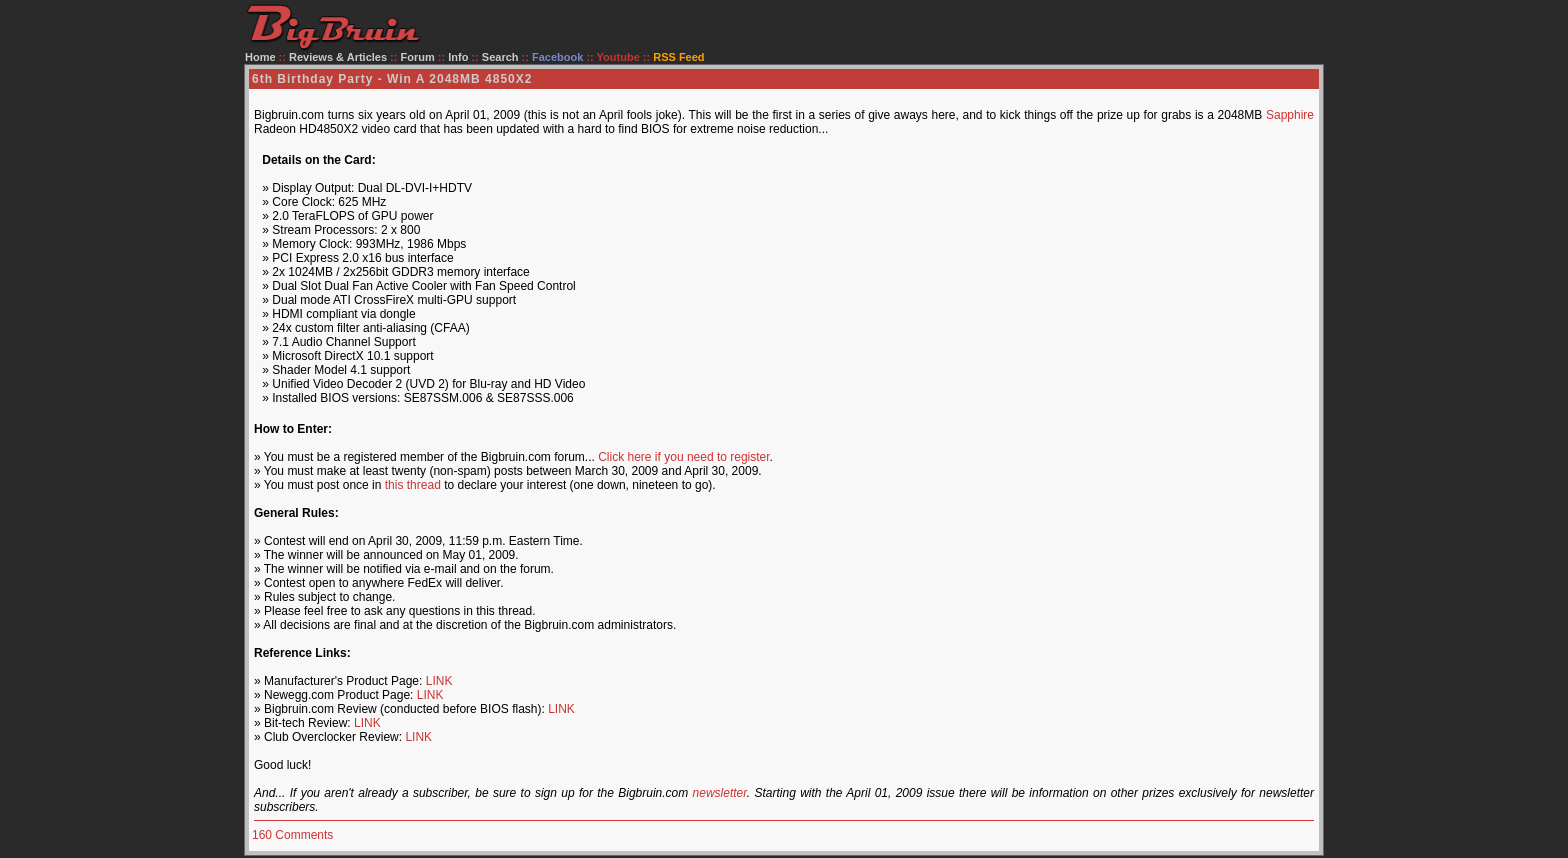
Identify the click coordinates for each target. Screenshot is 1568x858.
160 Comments (292, 835)
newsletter (720, 793)
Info (458, 57)
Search (500, 57)
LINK (439, 681)
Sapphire (1290, 115)
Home (260, 57)
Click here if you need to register (683, 457)
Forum (418, 57)
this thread (413, 485)
